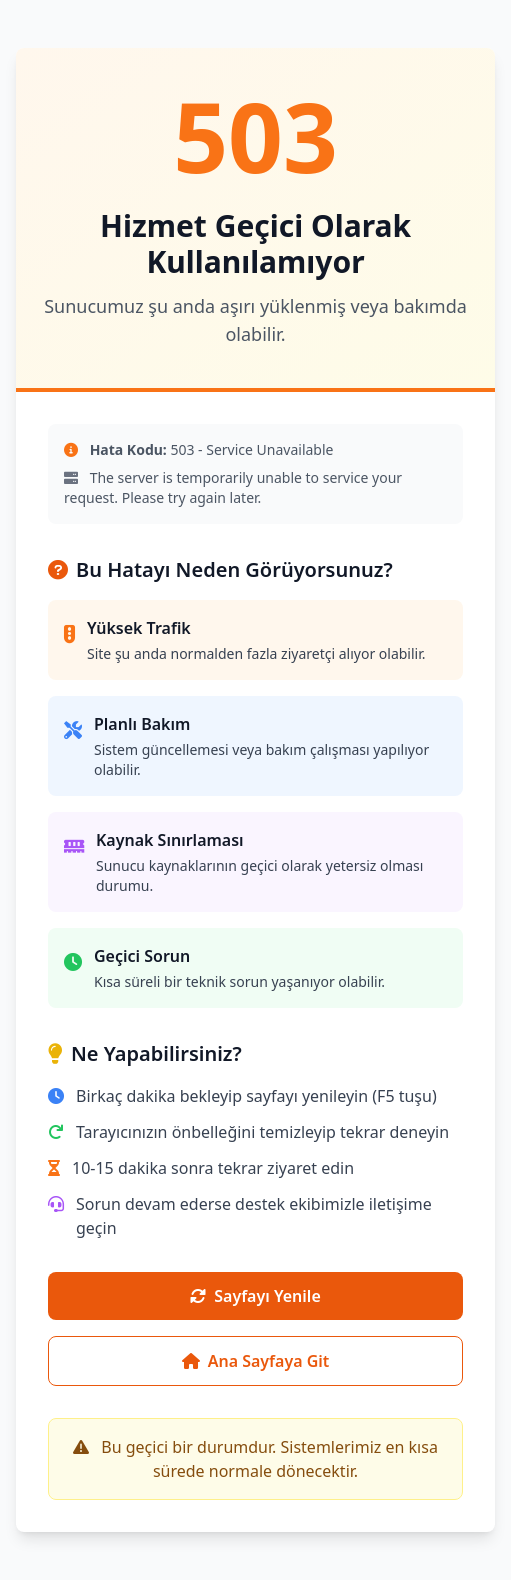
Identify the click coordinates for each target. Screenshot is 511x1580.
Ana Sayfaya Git (256, 1361)
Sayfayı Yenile (255, 1296)
